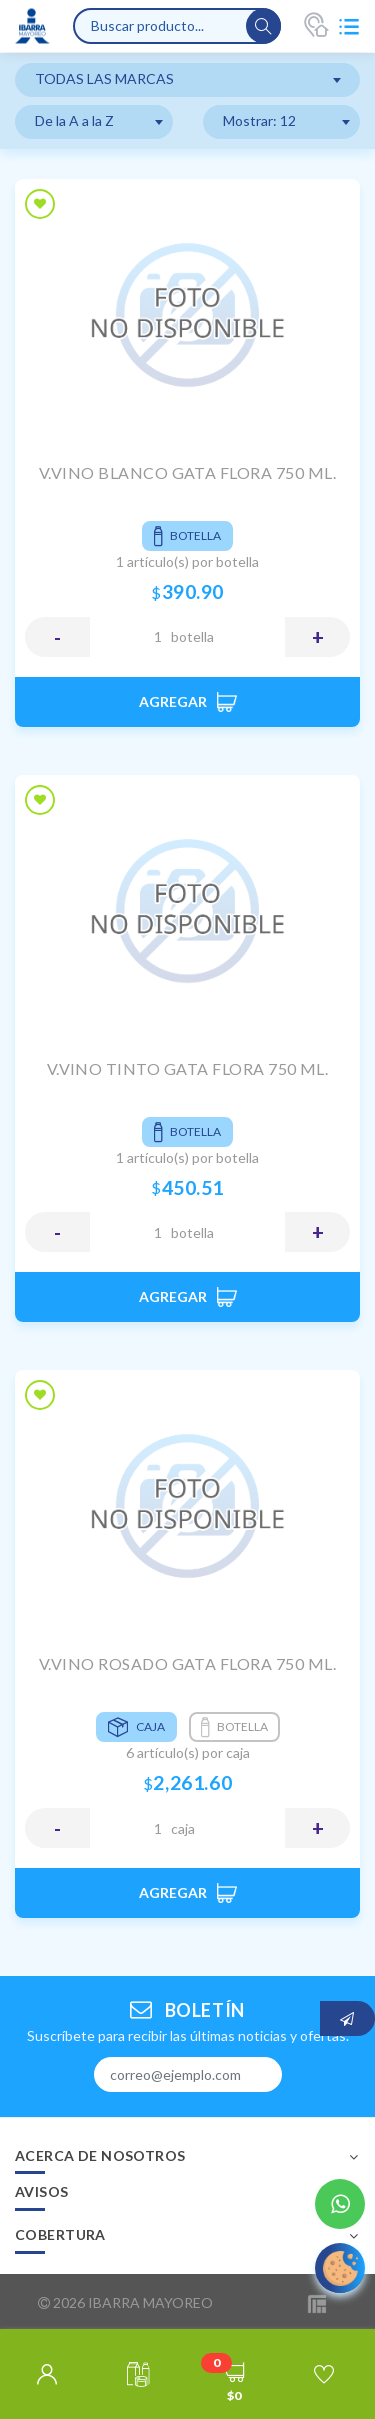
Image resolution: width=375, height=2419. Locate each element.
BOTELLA (192, 636)
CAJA (183, 1828)
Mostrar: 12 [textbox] (259, 120)
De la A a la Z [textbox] (74, 120)
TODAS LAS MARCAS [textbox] (104, 78)
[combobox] (187, 80)
